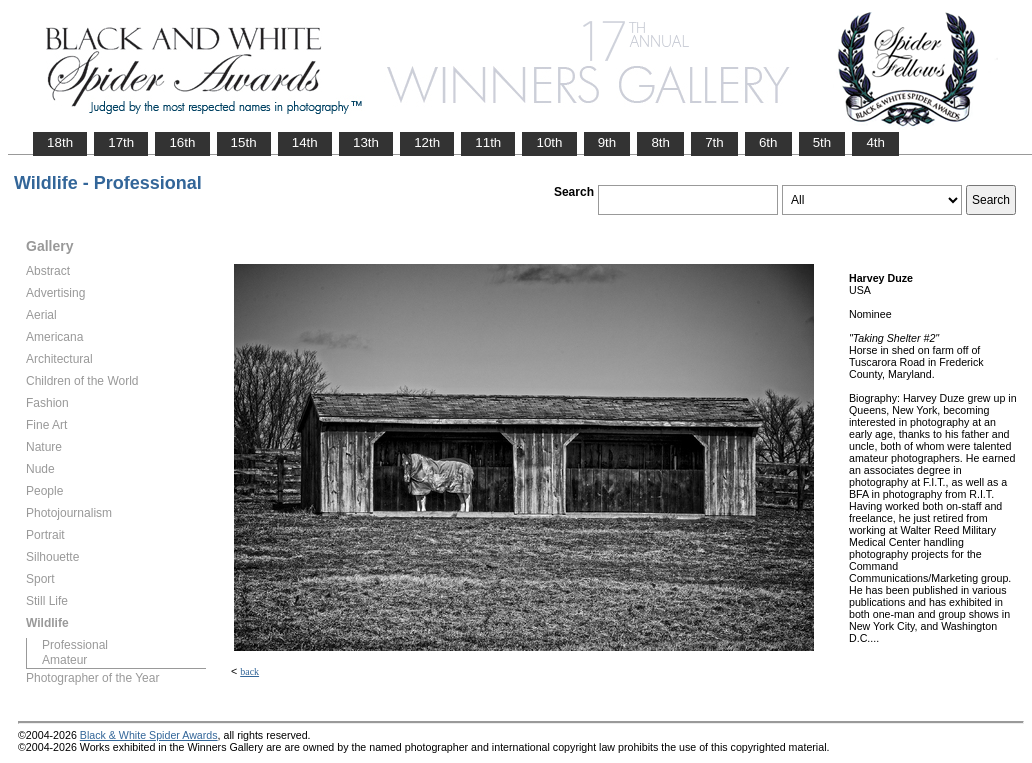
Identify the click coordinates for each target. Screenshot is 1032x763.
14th (305, 142)
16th (182, 142)
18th (60, 142)
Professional (75, 645)
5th (822, 142)
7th (714, 142)
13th (366, 142)
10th (549, 142)
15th (244, 142)
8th (660, 142)
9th (607, 142)
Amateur (64, 660)
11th (488, 142)
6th (768, 142)
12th (427, 142)
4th (875, 142)
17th (121, 142)
